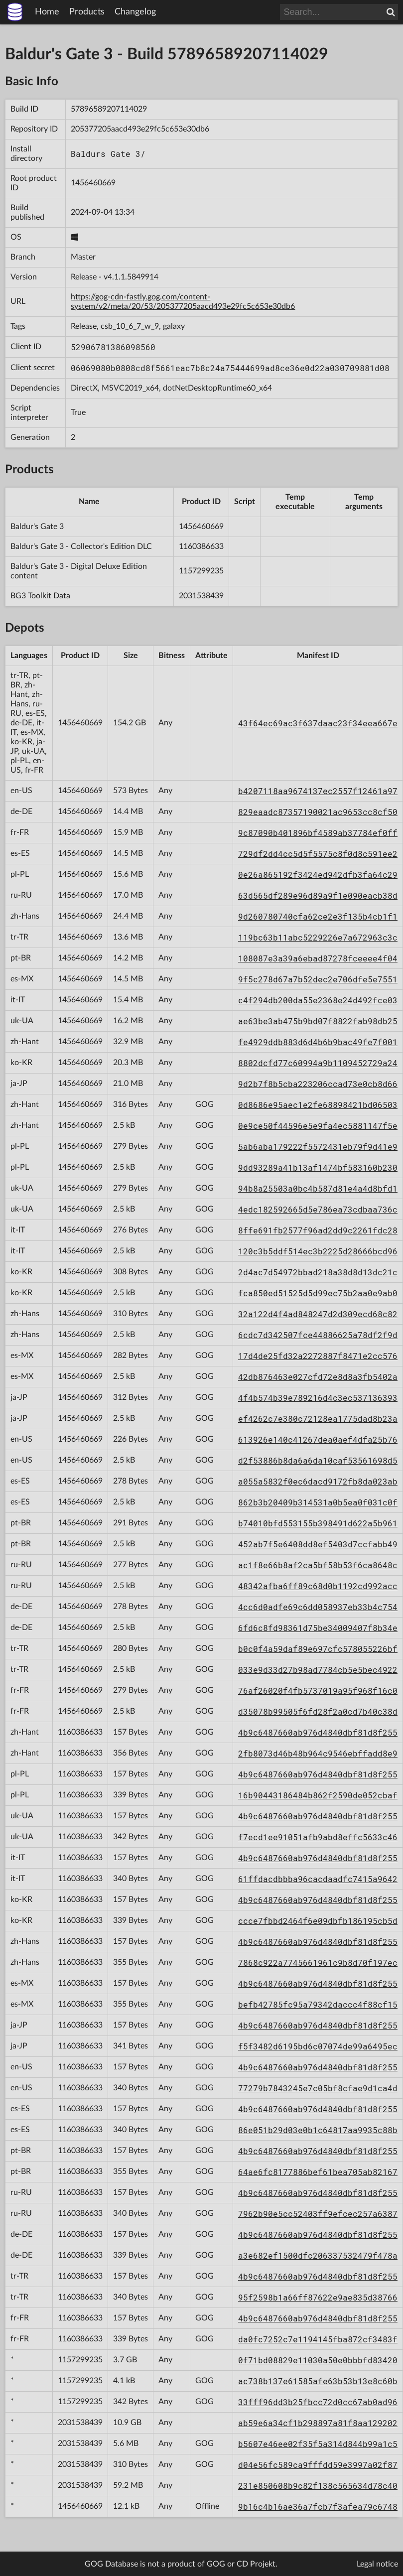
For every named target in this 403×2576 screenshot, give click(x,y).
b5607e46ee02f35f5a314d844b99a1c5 (318, 2444)
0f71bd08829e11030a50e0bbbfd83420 (318, 2360)
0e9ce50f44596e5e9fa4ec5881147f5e (318, 1125)
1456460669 (93, 183)
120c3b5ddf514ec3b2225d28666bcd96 (318, 1251)
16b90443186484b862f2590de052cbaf (318, 1795)
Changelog (135, 11)
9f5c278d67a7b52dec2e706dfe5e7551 (318, 979)
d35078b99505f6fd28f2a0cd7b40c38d (318, 1711)
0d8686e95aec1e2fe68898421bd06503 (318, 1104)
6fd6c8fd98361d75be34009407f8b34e (318, 1628)
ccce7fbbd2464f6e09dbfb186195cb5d (318, 1920)
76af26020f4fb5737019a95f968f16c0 (318, 1690)
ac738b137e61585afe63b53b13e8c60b (318, 2381)
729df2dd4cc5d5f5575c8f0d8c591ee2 (318, 853)
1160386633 (201, 546)
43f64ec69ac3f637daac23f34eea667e (318, 723)
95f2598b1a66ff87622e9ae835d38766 (318, 2297)
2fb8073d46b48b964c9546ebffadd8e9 (318, 1753)
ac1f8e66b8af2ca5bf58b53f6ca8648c (318, 1565)
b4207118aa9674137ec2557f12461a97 (318, 791)
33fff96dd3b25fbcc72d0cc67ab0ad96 (318, 2402)
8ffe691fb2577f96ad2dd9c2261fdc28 (318, 1230)
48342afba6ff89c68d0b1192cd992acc (318, 1586)
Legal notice (377, 2564)
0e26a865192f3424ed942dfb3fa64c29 (318, 874)
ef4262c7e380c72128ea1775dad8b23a (318, 1418)
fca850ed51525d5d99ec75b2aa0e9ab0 (318, 1293)
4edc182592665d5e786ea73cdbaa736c (318, 1209)
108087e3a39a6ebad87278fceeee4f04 (318, 958)
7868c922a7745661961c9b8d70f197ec (318, 1962)
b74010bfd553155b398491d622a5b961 (318, 1523)
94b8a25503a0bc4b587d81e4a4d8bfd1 (318, 1188)
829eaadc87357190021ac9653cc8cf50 (318, 812)
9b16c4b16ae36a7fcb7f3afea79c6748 (318, 2506)
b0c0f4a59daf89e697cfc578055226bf (318, 1648)
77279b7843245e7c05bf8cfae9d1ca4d (318, 2088)
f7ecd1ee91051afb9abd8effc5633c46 (318, 1837)
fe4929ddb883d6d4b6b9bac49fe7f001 (318, 1042)
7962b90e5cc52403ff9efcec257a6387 (318, 2213)
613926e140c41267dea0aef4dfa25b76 (318, 1439)
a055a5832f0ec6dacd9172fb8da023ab (318, 1481)
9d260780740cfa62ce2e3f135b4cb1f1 (318, 916)
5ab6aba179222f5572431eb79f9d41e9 (318, 1146)
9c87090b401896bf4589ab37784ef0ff (318, 832)
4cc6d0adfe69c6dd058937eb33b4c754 (318, 1607)
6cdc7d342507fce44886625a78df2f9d (318, 1335)
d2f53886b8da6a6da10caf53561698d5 (318, 1460)
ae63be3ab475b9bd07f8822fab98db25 (318, 1021)
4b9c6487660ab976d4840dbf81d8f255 (318, 1732)
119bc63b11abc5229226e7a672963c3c (318, 937)
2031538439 (201, 596)
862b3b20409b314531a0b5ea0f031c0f (318, 1502)
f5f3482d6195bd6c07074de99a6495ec (318, 2046)
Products (87, 11)
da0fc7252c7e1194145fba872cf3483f (318, 2339)
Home (47, 11)
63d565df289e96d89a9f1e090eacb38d (318, 895)
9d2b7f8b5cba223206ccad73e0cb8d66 (318, 1084)
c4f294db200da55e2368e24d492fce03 (318, 1000)
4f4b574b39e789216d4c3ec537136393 (318, 1397)
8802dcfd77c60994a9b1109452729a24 (318, 1063)
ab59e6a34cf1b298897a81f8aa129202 (318, 2423)
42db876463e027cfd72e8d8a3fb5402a (318, 1376)
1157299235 (201, 571)
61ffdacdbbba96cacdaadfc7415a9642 (318, 1879)
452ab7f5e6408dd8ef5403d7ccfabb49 (318, 1544)
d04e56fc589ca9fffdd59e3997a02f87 (318, 2464)
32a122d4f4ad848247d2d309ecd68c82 (318, 1314)
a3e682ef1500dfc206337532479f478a (318, 2255)
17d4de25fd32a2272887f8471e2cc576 (318, 1356)
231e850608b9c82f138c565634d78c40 (318, 2485)
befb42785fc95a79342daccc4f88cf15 (318, 2004)
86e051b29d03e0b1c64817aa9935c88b (318, 2130)
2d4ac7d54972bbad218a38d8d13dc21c (318, 1272)
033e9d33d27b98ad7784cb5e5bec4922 (318, 1669)
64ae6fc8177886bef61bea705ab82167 (318, 2172)
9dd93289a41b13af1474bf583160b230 (318, 1167)
